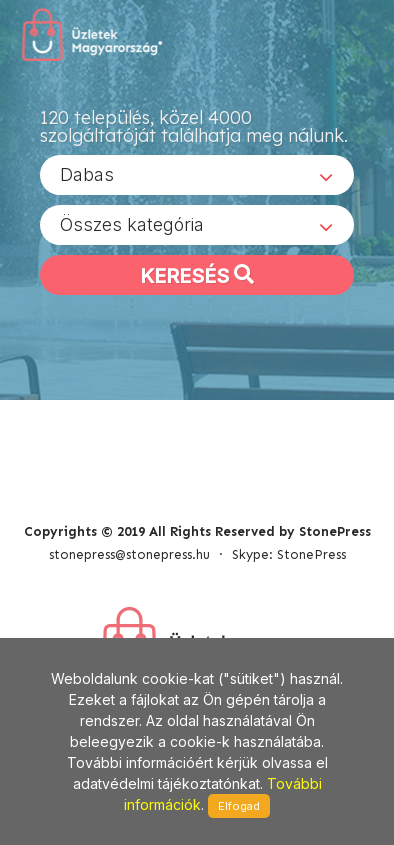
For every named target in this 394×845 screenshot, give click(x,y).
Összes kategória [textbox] (132, 224)
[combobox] (197, 175)
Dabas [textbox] (87, 174)
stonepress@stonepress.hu (129, 554)
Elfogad (239, 806)
